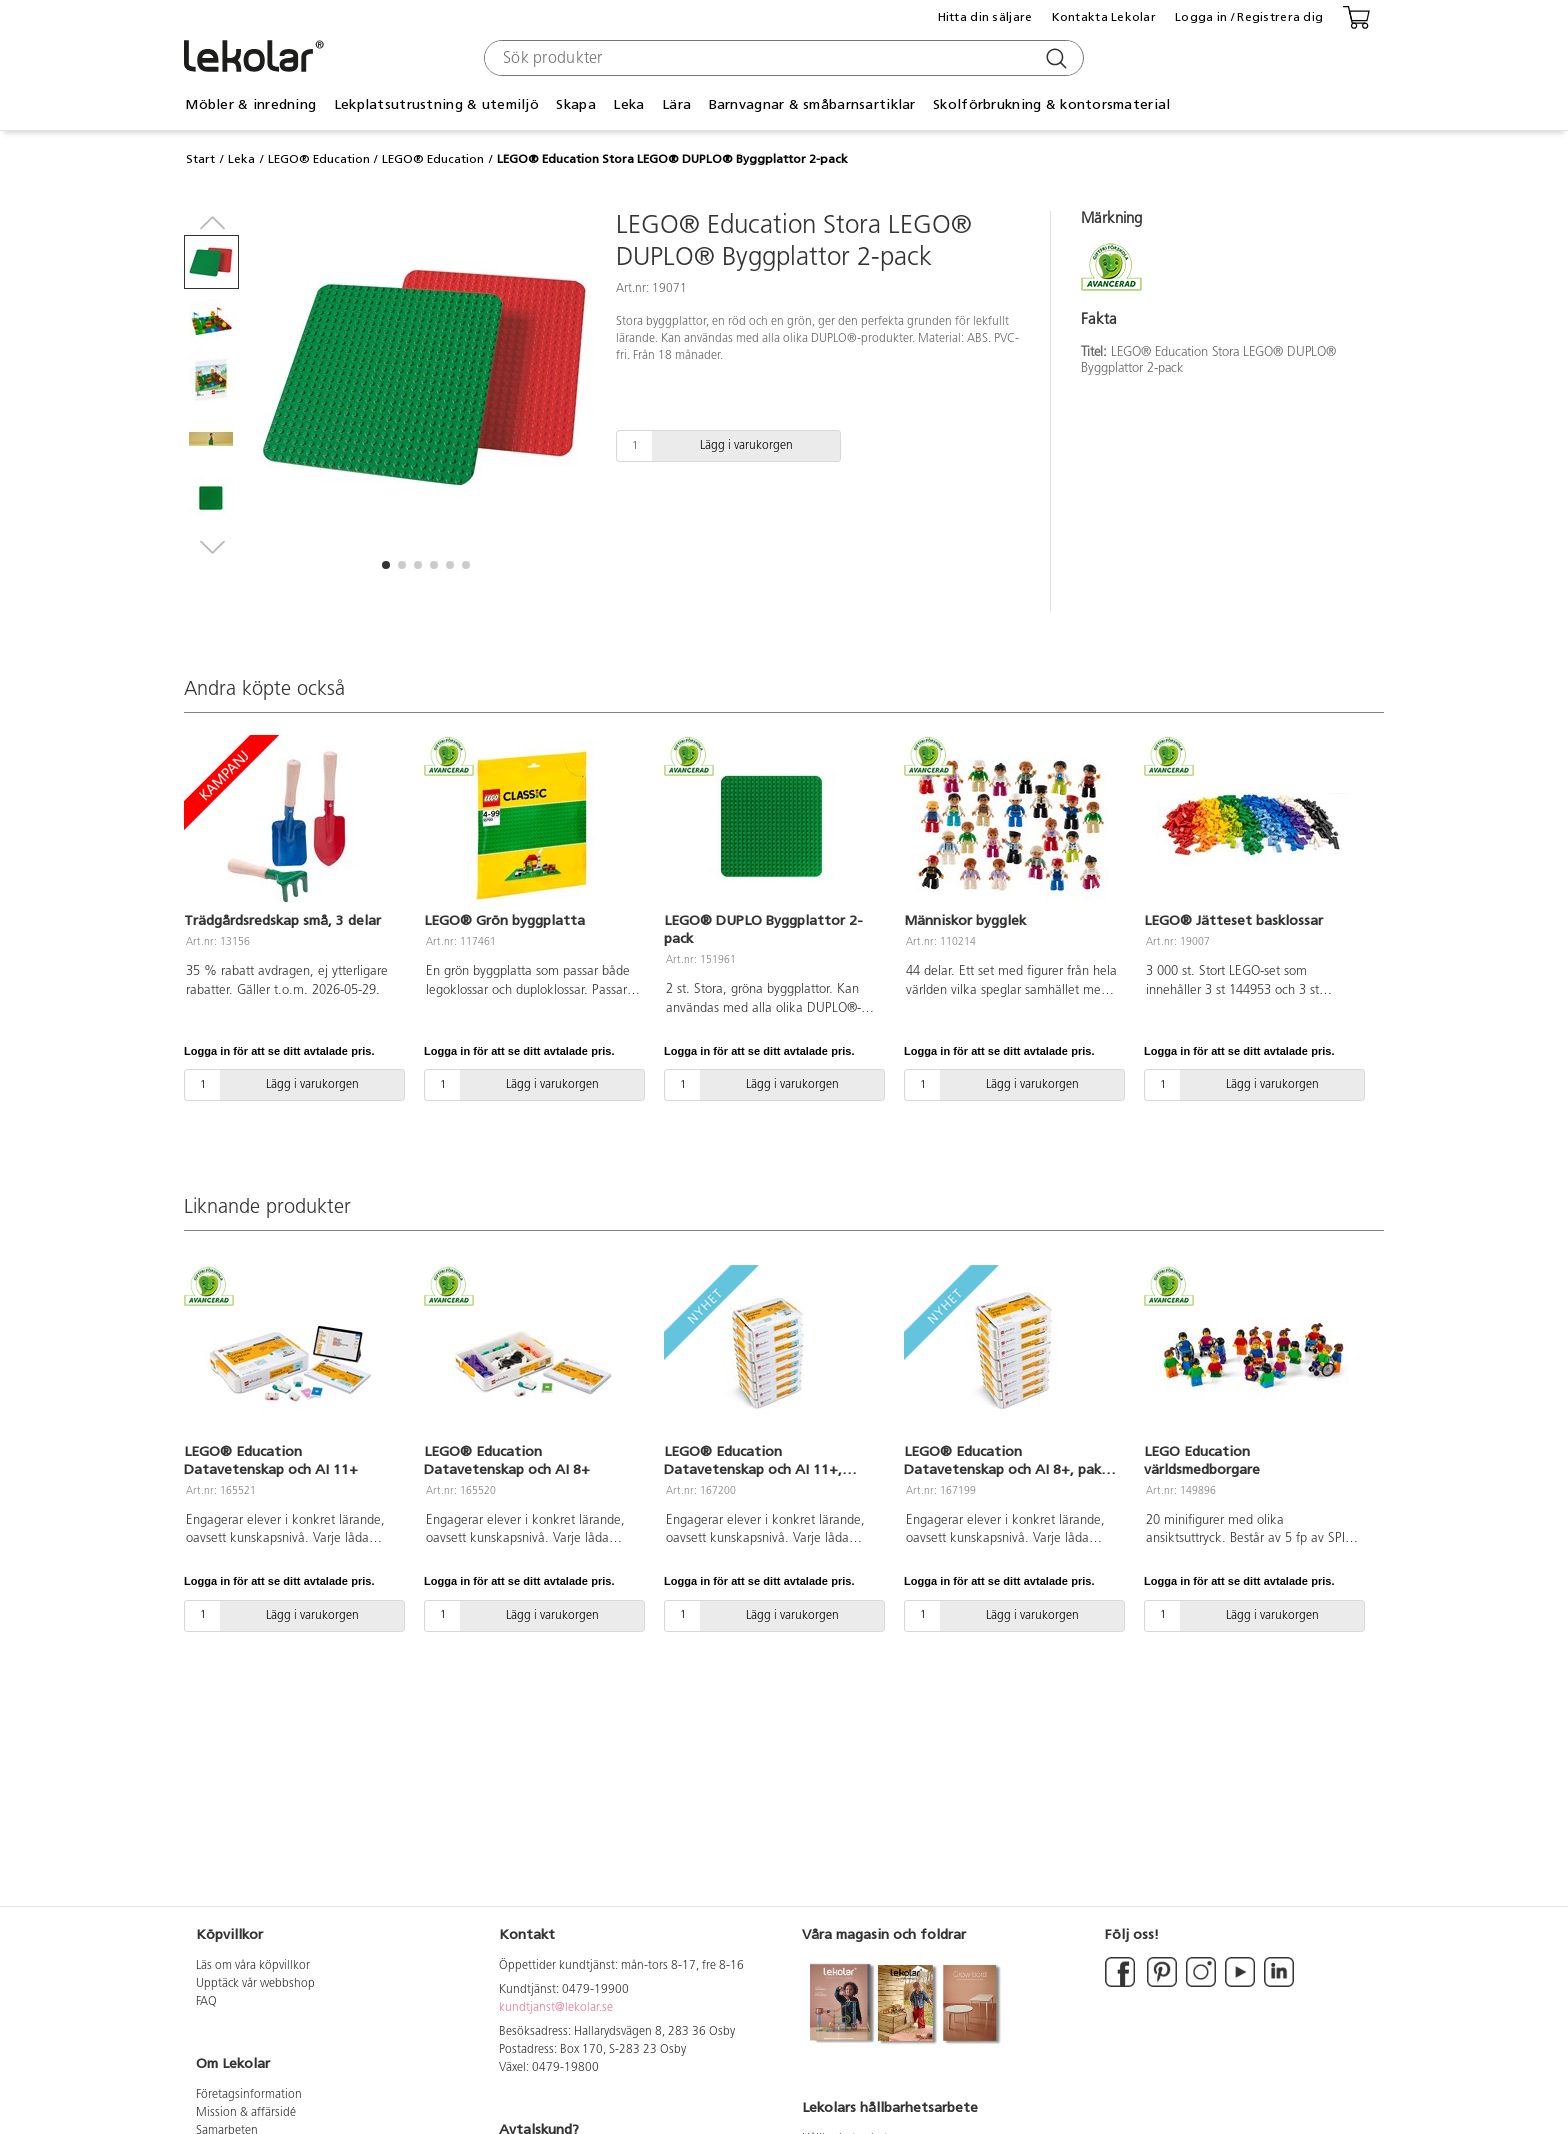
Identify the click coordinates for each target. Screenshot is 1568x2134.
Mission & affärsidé (246, 2113)
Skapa (575, 104)
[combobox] (781, 58)
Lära (676, 104)
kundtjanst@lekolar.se (556, 2008)
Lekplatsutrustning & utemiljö (436, 104)
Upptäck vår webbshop (255, 1984)
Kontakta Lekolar (1104, 17)
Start (200, 159)
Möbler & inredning (250, 104)
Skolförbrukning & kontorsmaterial (1051, 104)
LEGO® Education (319, 159)
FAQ (206, 2002)
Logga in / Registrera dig (1249, 17)
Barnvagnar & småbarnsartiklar (812, 104)
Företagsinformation (249, 2095)
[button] (386, 565)
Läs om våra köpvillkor (253, 1966)
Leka (628, 104)
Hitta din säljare (985, 17)
